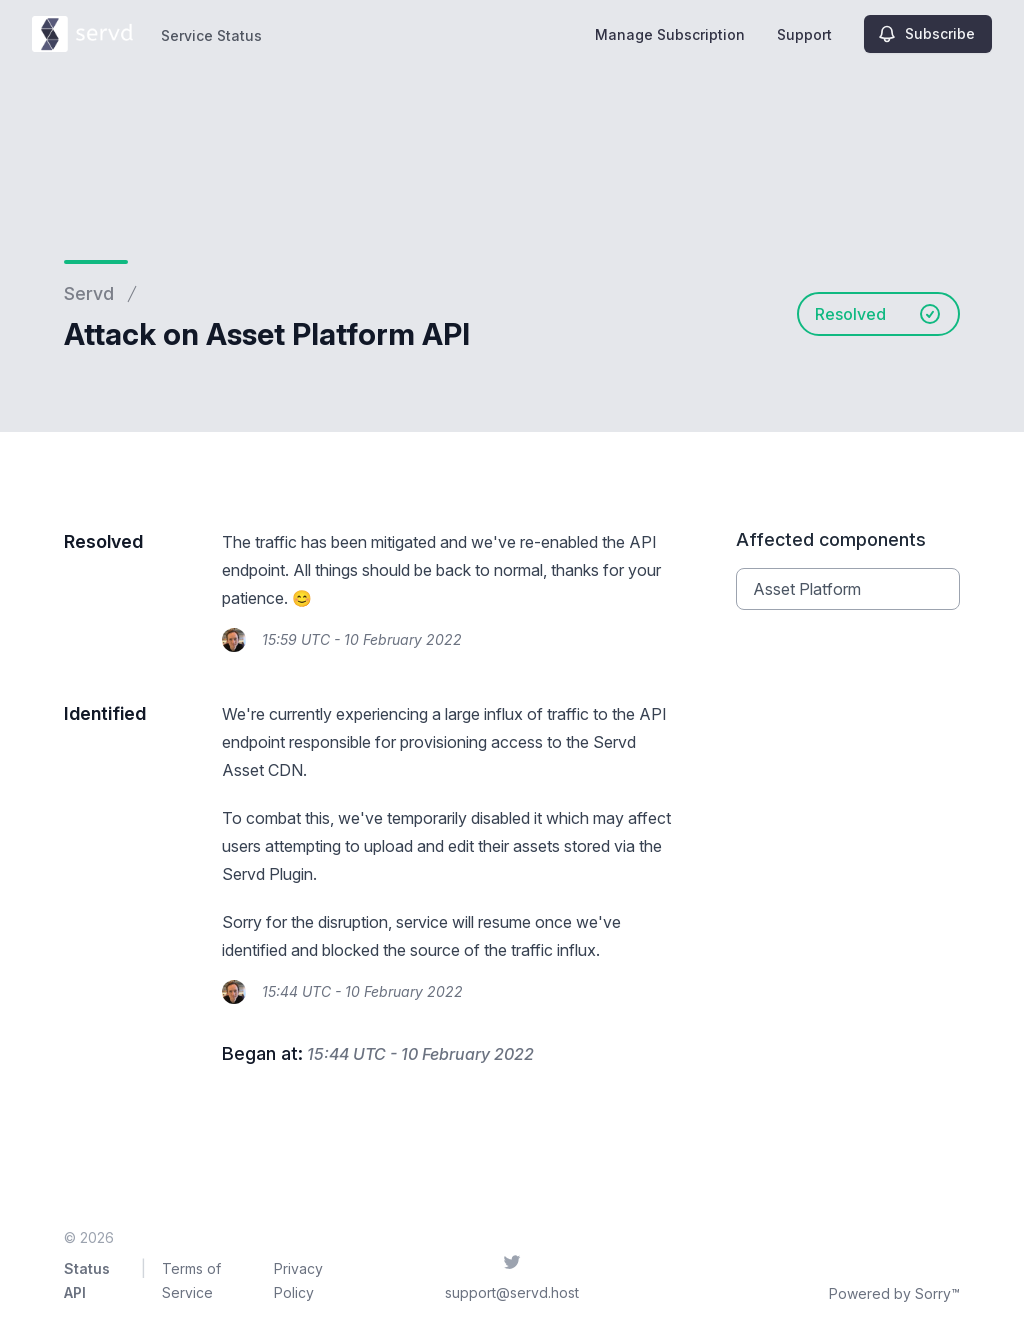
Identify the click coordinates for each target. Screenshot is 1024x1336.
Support (804, 34)
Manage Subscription (670, 34)
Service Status (211, 35)
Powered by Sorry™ (894, 1293)
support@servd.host (512, 1292)
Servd (89, 293)
